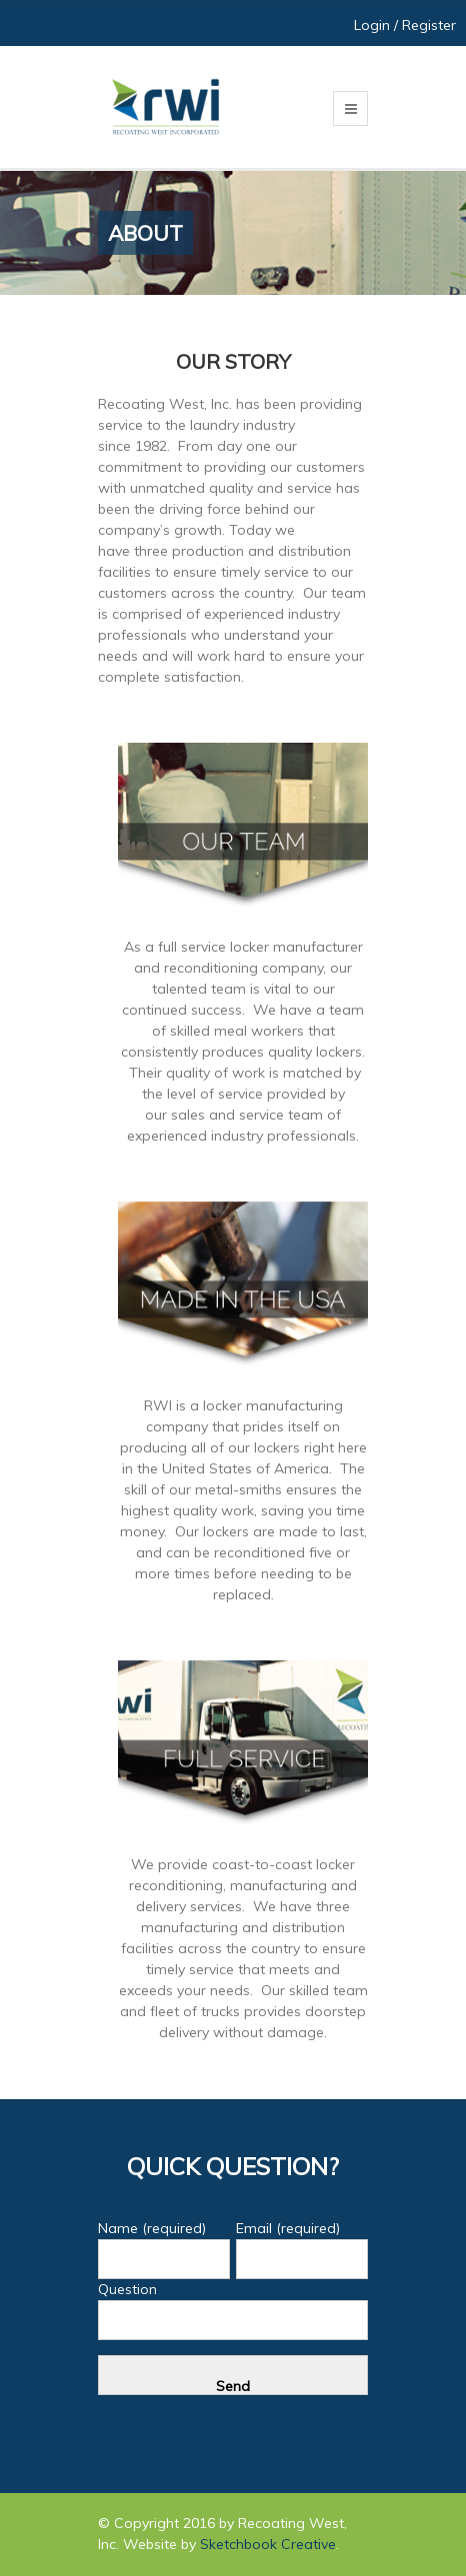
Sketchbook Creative (268, 2544)
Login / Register (405, 25)
